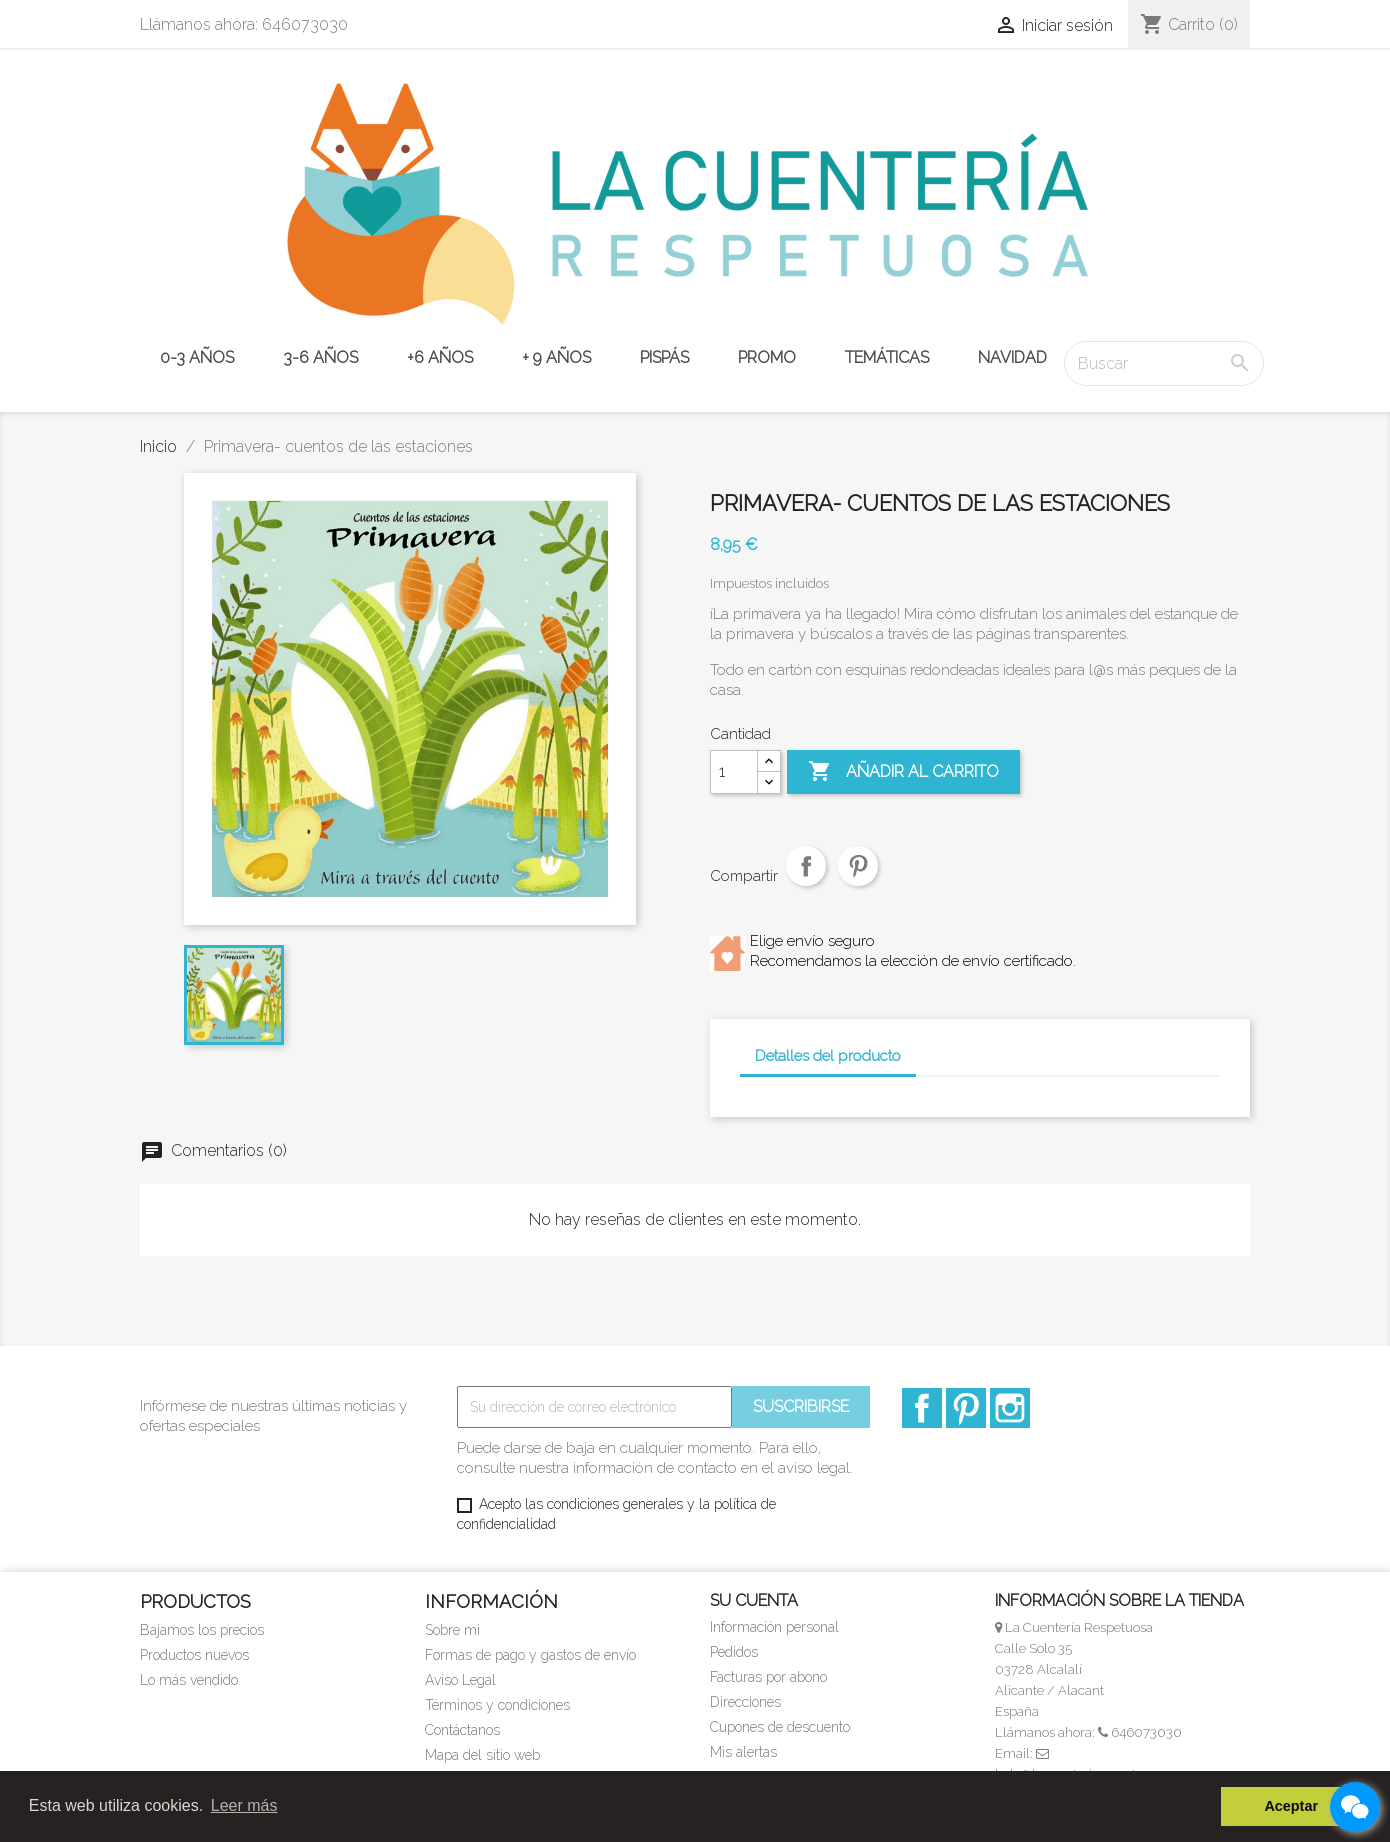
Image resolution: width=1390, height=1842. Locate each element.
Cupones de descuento (780, 1727)
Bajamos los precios (202, 1630)
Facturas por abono (768, 1677)
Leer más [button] (244, 1805)
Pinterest (858, 881)
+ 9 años (556, 357)
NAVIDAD (1012, 357)
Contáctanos (462, 1730)
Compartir (806, 881)
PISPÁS (664, 357)
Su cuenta (754, 1600)
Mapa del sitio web (482, 1755)
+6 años (440, 357)
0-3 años (197, 357)
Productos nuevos (194, 1655)
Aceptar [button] (1291, 1806)
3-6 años (320, 357)
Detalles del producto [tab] (828, 1056)
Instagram (1010, 1408)
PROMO (767, 357)
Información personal (774, 1627)
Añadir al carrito (903, 772)
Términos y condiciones (497, 1705)
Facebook (922, 1408)
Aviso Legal (460, 1680)
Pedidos (734, 1652)
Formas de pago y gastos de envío (530, 1655)
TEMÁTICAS (887, 357)
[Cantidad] (734, 772)
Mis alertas (743, 1752)
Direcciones (745, 1702)
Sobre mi (452, 1630)
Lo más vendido (189, 1680)
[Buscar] (1164, 363)
